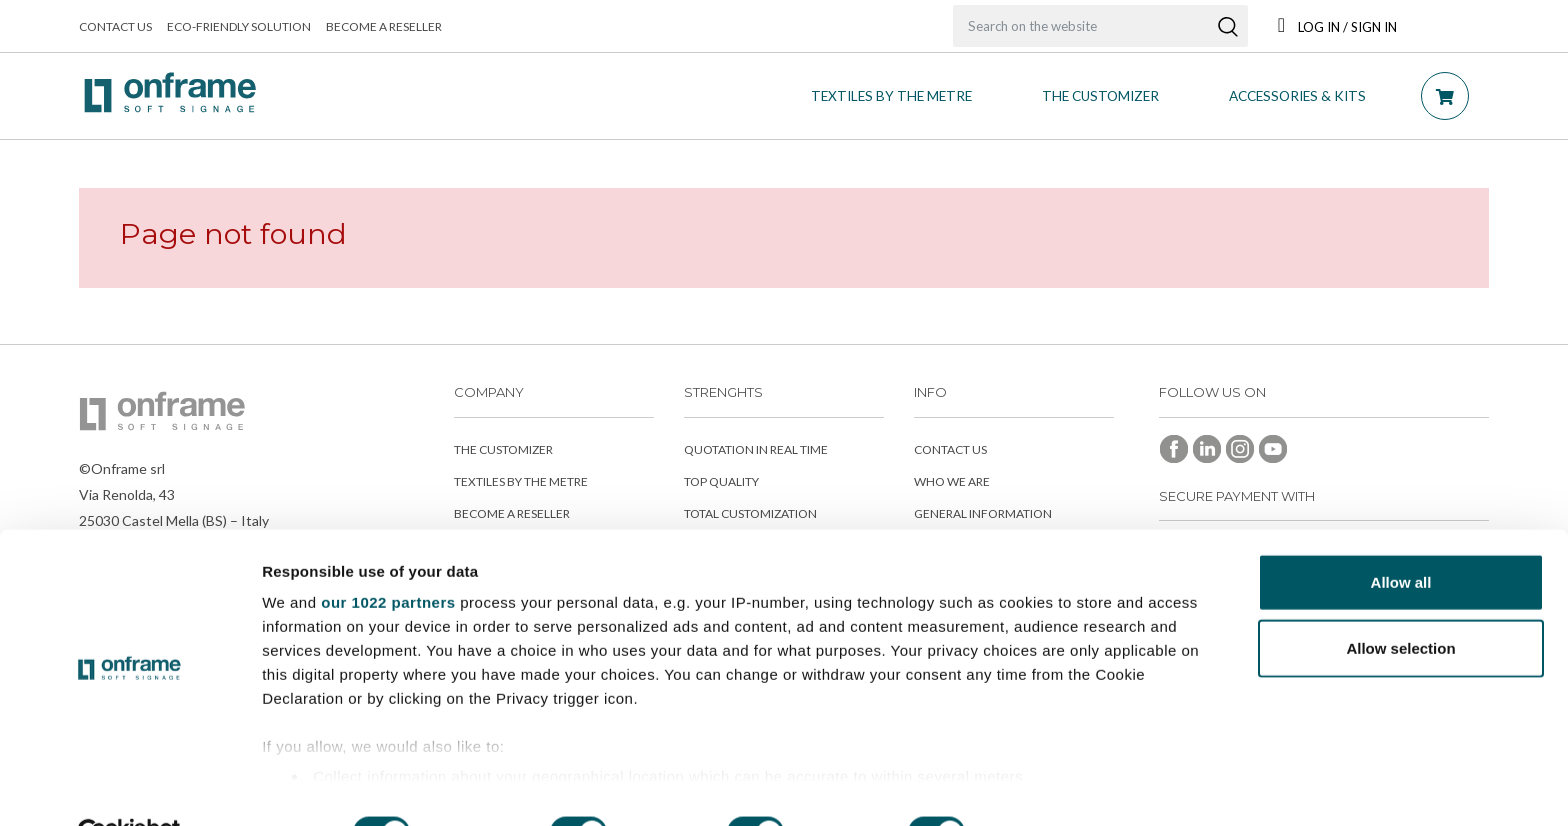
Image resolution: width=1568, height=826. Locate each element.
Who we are (952, 481)
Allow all (1401, 536)
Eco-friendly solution (239, 26)
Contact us (115, 26)
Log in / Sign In (1337, 27)
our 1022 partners (388, 556)
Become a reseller (384, 26)
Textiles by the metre (891, 96)
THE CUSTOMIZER (1100, 96)
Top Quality (721, 481)
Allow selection (1400, 601)
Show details (1049, 786)
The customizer (503, 449)
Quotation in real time (756, 449)
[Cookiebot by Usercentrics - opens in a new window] (129, 787)
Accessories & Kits (1297, 96)
